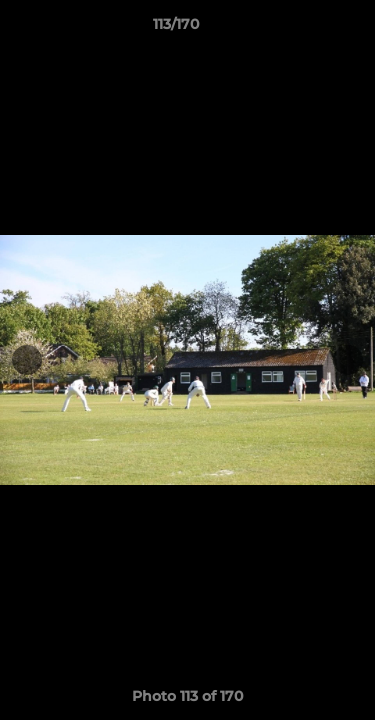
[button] (303, 29)
